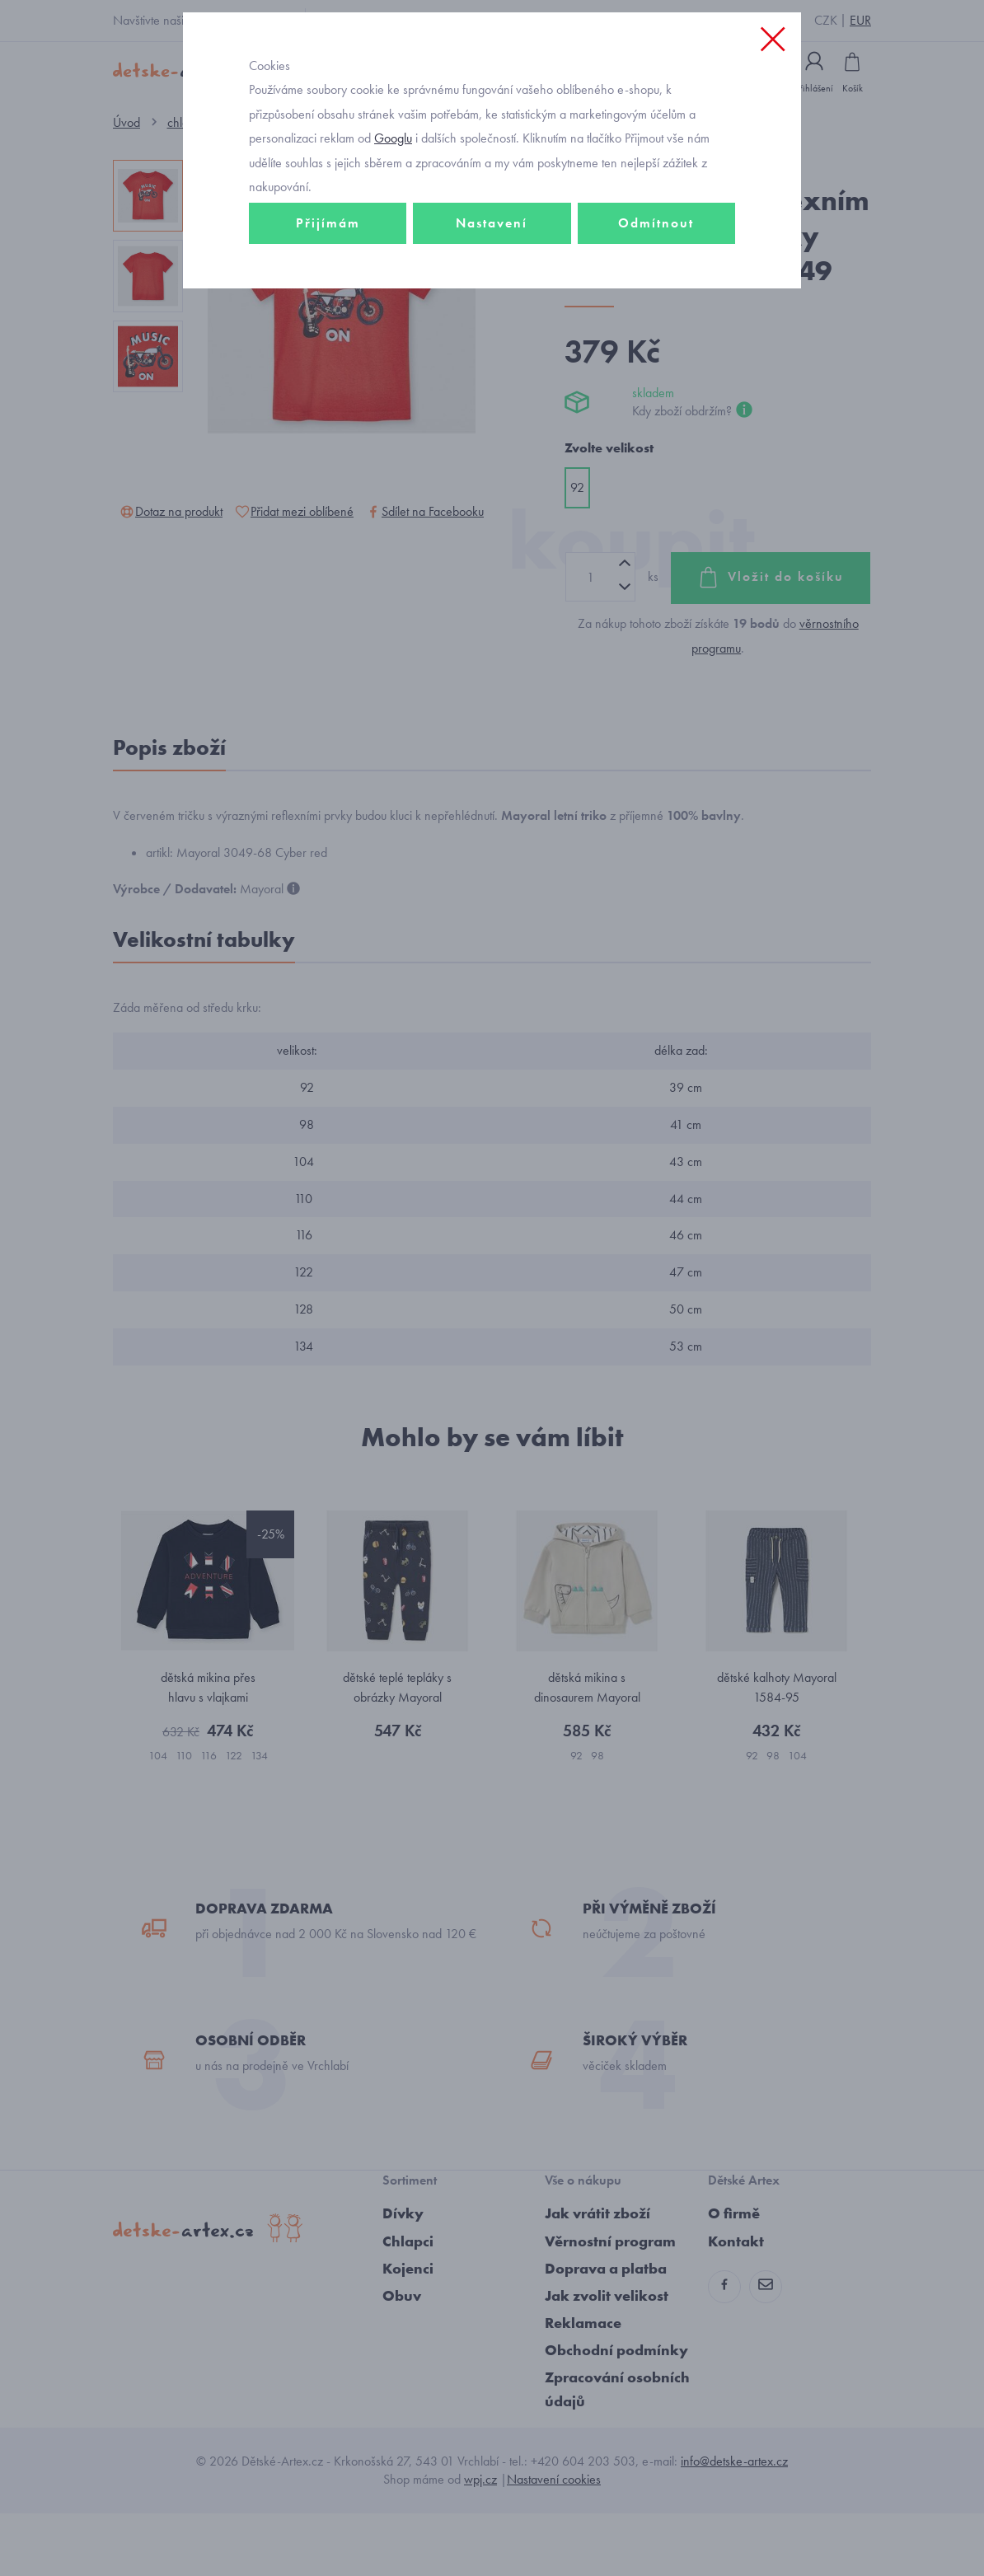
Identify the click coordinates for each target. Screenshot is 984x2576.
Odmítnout (656, 293)
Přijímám (328, 293)
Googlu (393, 209)
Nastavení (491, 293)
